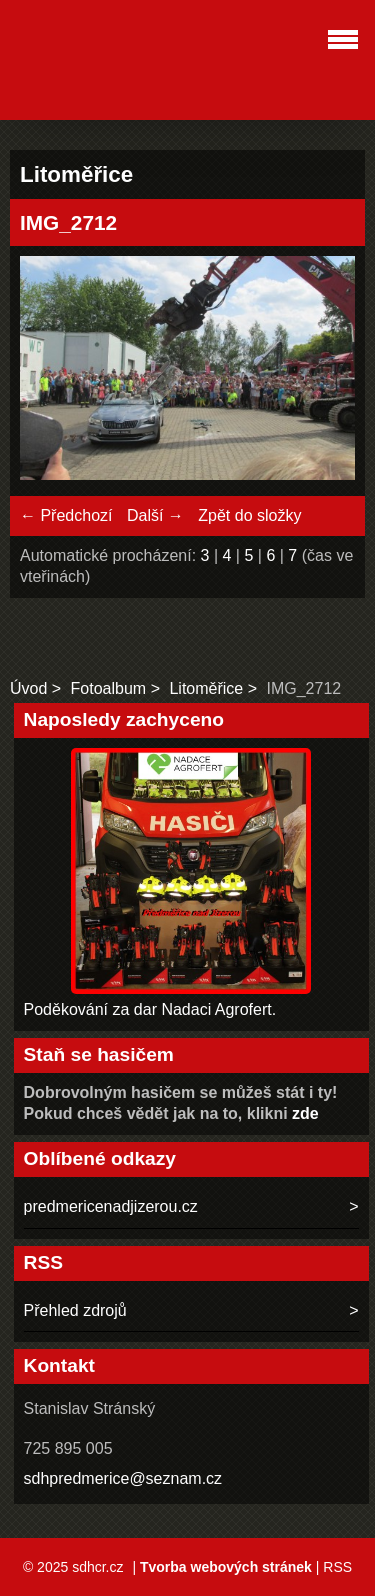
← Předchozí (66, 515)
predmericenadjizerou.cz (111, 1206)
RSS (337, 1567)
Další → (155, 515)
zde (305, 1113)
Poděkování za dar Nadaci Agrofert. (150, 1009)
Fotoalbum (109, 688)
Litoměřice (206, 688)
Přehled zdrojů (75, 1310)
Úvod (28, 688)
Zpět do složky (249, 515)
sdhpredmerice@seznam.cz (123, 1478)
